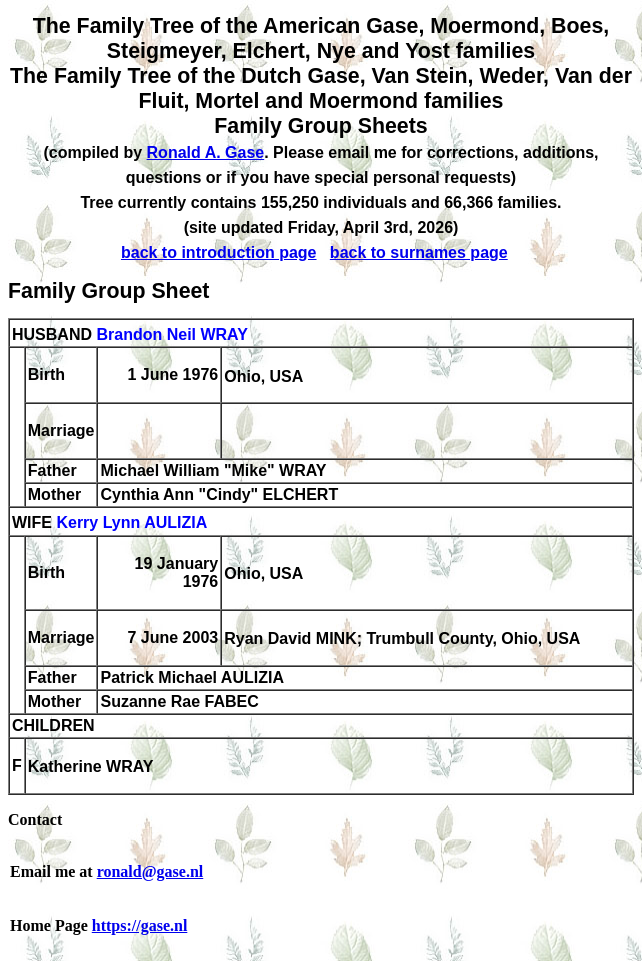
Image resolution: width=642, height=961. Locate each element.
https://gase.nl (140, 925)
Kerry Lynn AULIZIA (131, 523)
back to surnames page (419, 252)
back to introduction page (219, 252)
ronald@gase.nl (150, 871)
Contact (35, 819)
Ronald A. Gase (206, 152)
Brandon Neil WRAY (171, 334)
